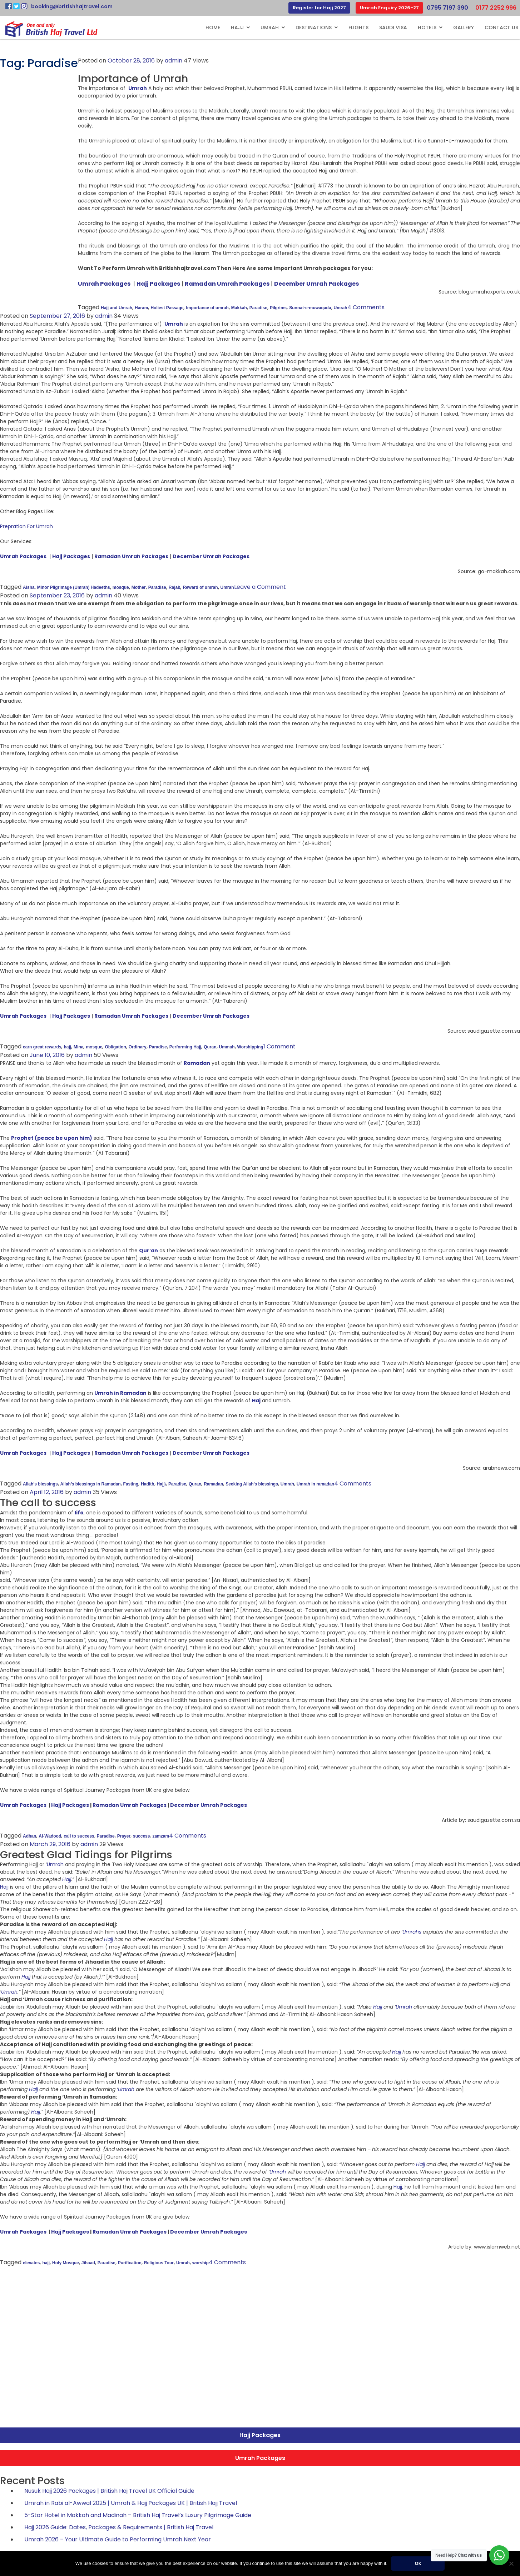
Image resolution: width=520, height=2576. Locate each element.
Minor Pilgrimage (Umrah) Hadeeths (73, 587)
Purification (130, 2262)
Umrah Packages (23, 1805)
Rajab (174, 587)
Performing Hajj (185, 1046)
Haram (141, 307)
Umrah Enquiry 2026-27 (389, 7)
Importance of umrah (207, 307)
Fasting (131, 1484)
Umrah (270, 27)
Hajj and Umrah (116, 307)
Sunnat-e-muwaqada (310, 307)
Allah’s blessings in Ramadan (90, 1484)
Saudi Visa (393, 27)
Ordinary (138, 1046)
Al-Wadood (50, 1836)
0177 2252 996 (495, 8)
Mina (78, 1046)
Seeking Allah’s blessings (252, 1484)
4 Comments (366, 307)
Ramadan (213, 1484)
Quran (210, 1046)
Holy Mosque (65, 2262)
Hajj (237, 27)
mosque (121, 587)
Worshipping (250, 1046)
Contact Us (501, 27)
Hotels (427, 27)
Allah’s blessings (40, 1484)
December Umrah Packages (208, 1805)
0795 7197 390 (447, 8)
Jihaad (88, 2262)
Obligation (115, 1046)
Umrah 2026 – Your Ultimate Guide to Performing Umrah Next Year (117, 2539)
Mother (139, 587)
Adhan (29, 1836)
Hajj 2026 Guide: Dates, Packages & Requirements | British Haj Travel (118, 2527)
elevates (31, 2262)
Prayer (123, 1836)
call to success (79, 1836)
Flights (358, 27)
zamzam (160, 1836)
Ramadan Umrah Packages (130, 1805)
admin (173, 60)
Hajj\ (161, 1484)
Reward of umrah (200, 587)
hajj (67, 1046)
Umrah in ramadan (315, 1484)
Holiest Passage (166, 307)
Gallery (463, 27)
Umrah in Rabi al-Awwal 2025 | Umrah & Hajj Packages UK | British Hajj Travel (130, 2503)
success (141, 1836)
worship (200, 2262)
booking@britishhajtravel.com (72, 6)
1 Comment (279, 1046)
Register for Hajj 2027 (319, 7)
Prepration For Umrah (26, 526)
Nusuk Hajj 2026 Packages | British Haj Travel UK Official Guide (109, 2491)
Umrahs (411, 1931)
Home (212, 27)
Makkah (239, 307)
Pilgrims (278, 307)
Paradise (258, 307)
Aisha (29, 587)
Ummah (227, 1046)
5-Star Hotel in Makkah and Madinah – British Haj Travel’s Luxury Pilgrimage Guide (137, 2515)
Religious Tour (159, 2262)
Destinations (314, 27)
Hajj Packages (70, 1805)
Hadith (147, 1484)
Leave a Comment (260, 587)
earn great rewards (42, 1046)
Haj (256, 1400)
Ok (418, 2563)
